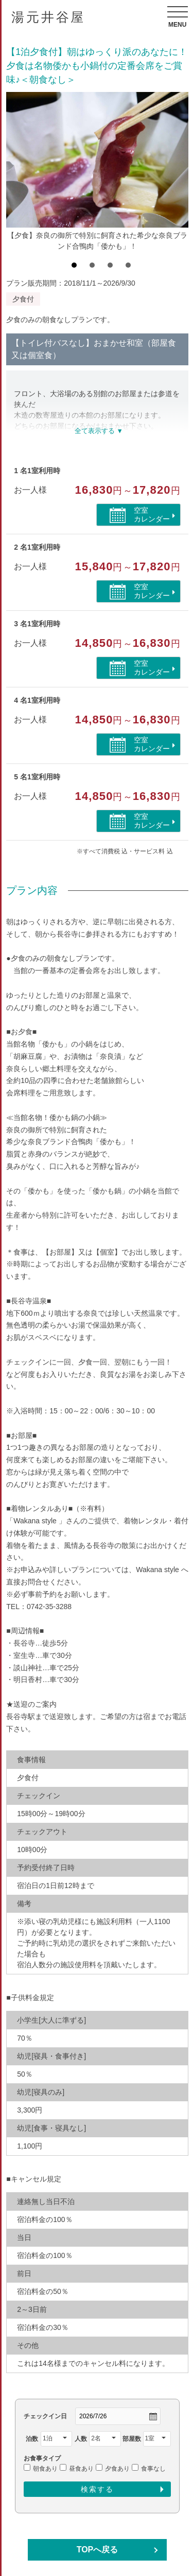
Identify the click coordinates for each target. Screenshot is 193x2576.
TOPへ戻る (97, 2549)
